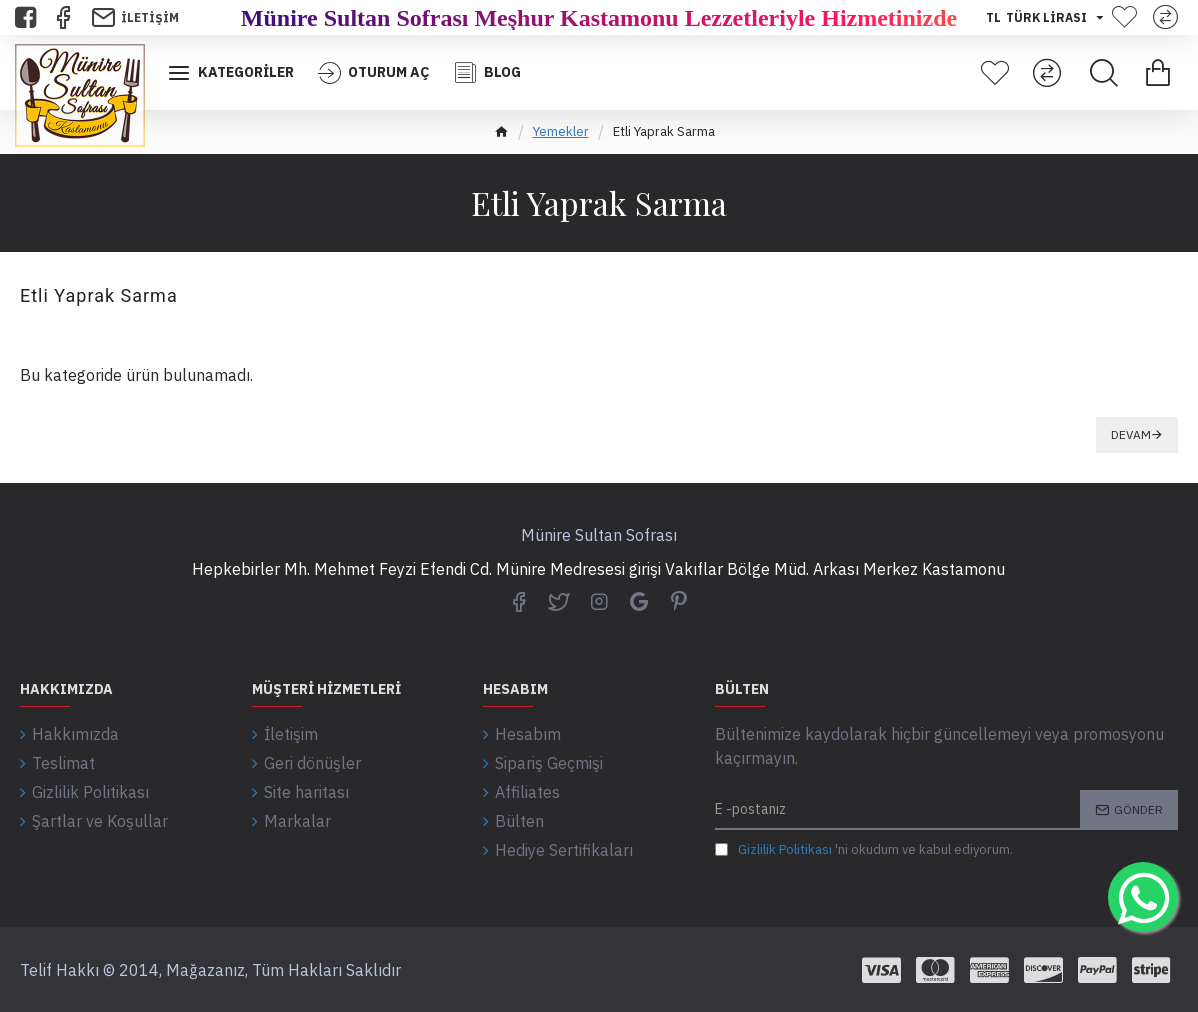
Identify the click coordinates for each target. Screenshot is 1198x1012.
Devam (1131, 434)
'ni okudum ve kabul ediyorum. (864, 850)
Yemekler (561, 131)
